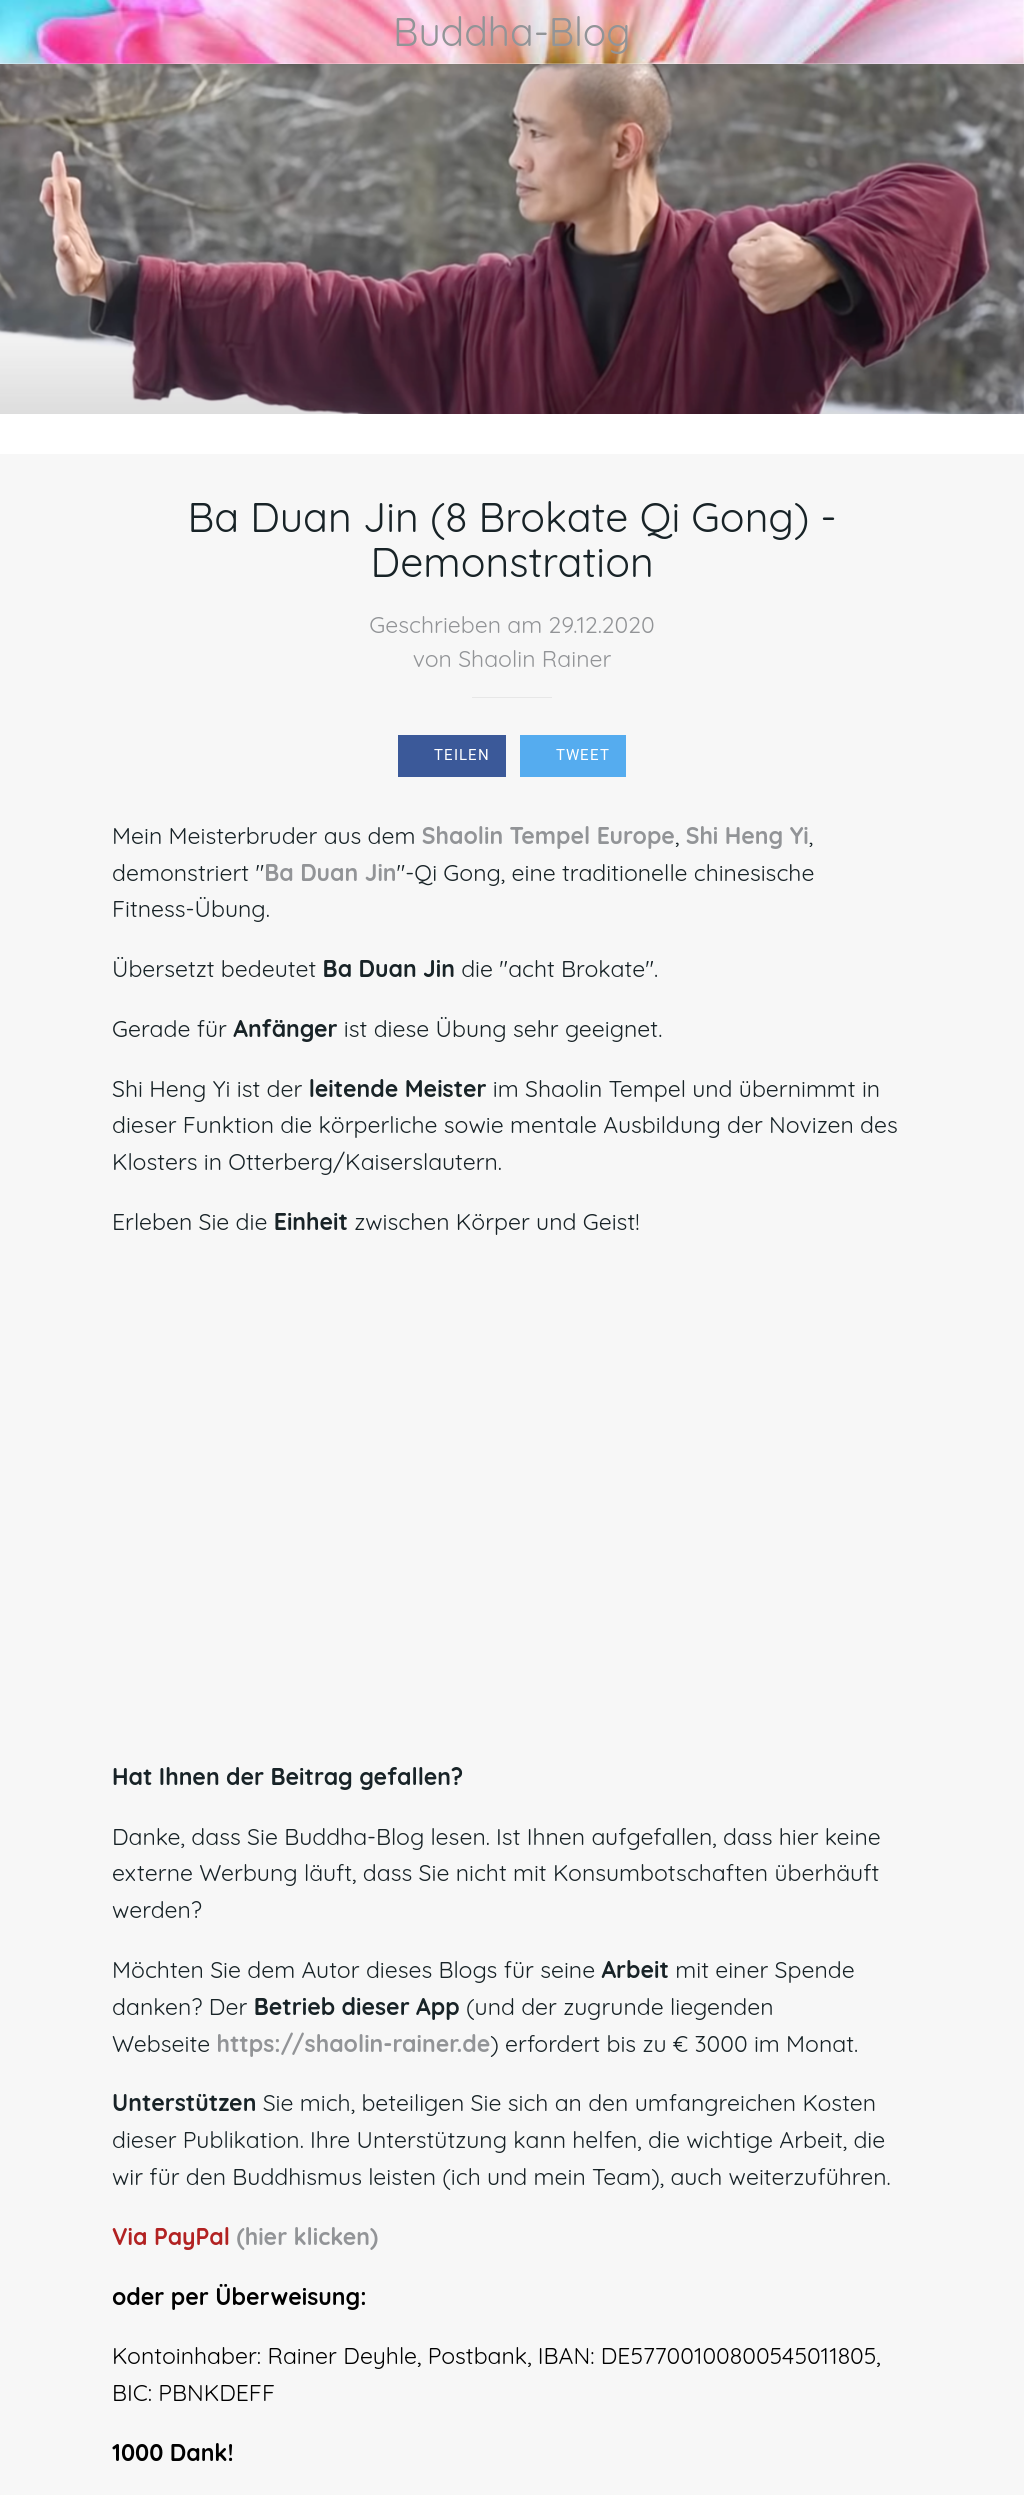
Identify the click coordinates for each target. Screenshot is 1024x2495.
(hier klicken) (307, 2236)
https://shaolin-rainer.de (353, 2043)
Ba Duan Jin (330, 872)
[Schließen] (32, 32)
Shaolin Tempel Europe (548, 835)
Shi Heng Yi (747, 835)
